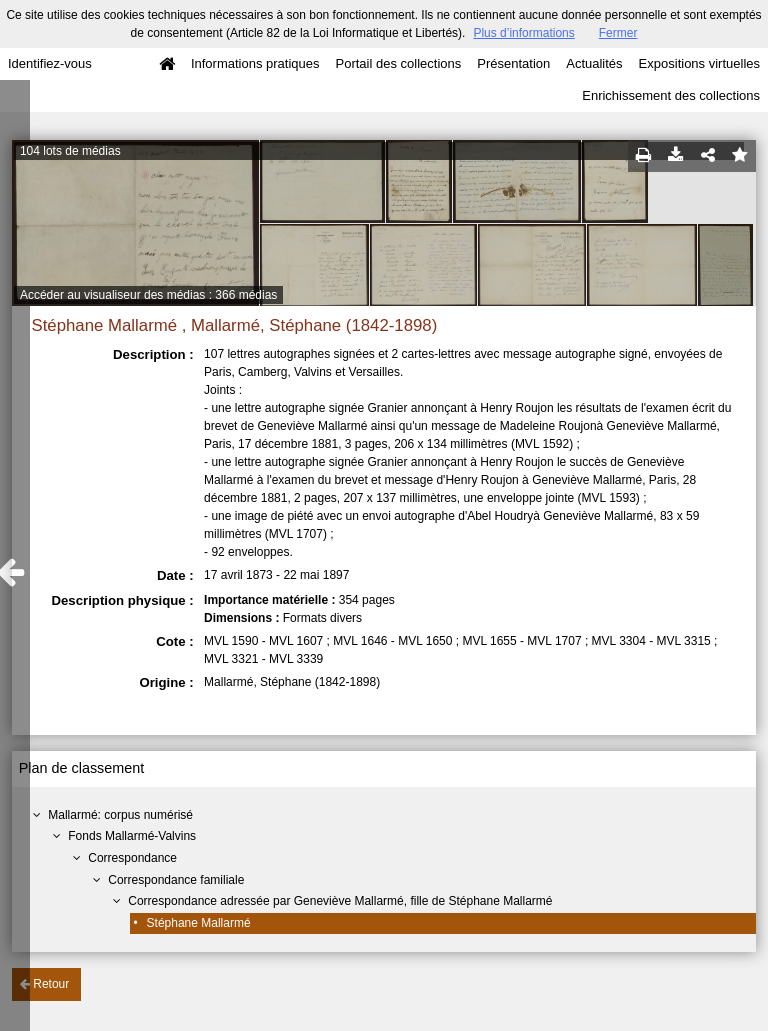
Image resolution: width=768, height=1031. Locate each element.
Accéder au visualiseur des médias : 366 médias (148, 295)
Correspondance (132, 858)
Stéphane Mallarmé (199, 923)
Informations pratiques (255, 63)
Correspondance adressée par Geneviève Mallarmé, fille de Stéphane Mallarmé (340, 901)
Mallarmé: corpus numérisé (120, 815)
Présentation (513, 63)
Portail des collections (399, 63)
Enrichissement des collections (671, 95)
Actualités (594, 63)
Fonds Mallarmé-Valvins (132, 836)
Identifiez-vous (50, 63)
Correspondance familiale (176, 880)
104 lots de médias (70, 151)
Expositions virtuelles (699, 63)
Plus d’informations (523, 33)
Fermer (618, 33)
